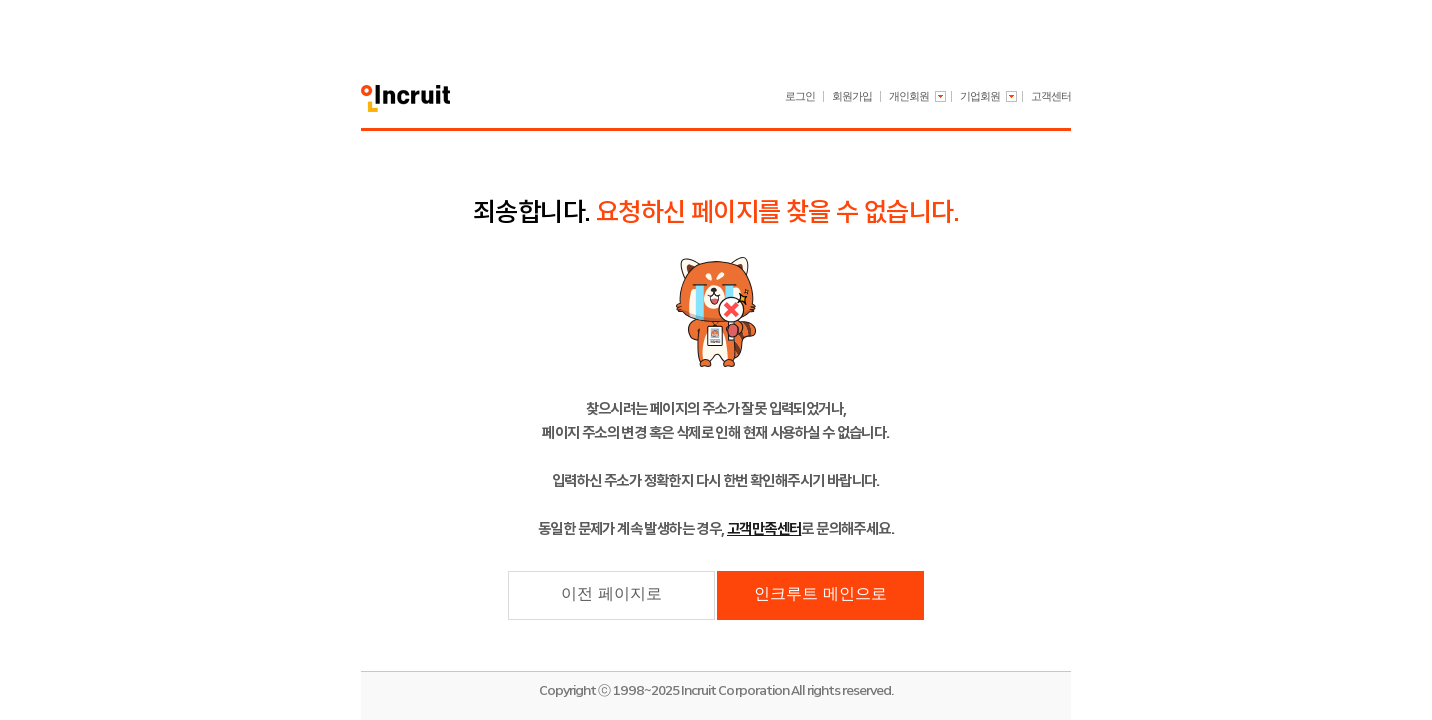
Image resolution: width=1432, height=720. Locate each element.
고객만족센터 (764, 529)
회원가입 (852, 96)
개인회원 (909, 96)
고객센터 (1051, 96)
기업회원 (980, 96)
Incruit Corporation (734, 690)
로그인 (800, 96)
